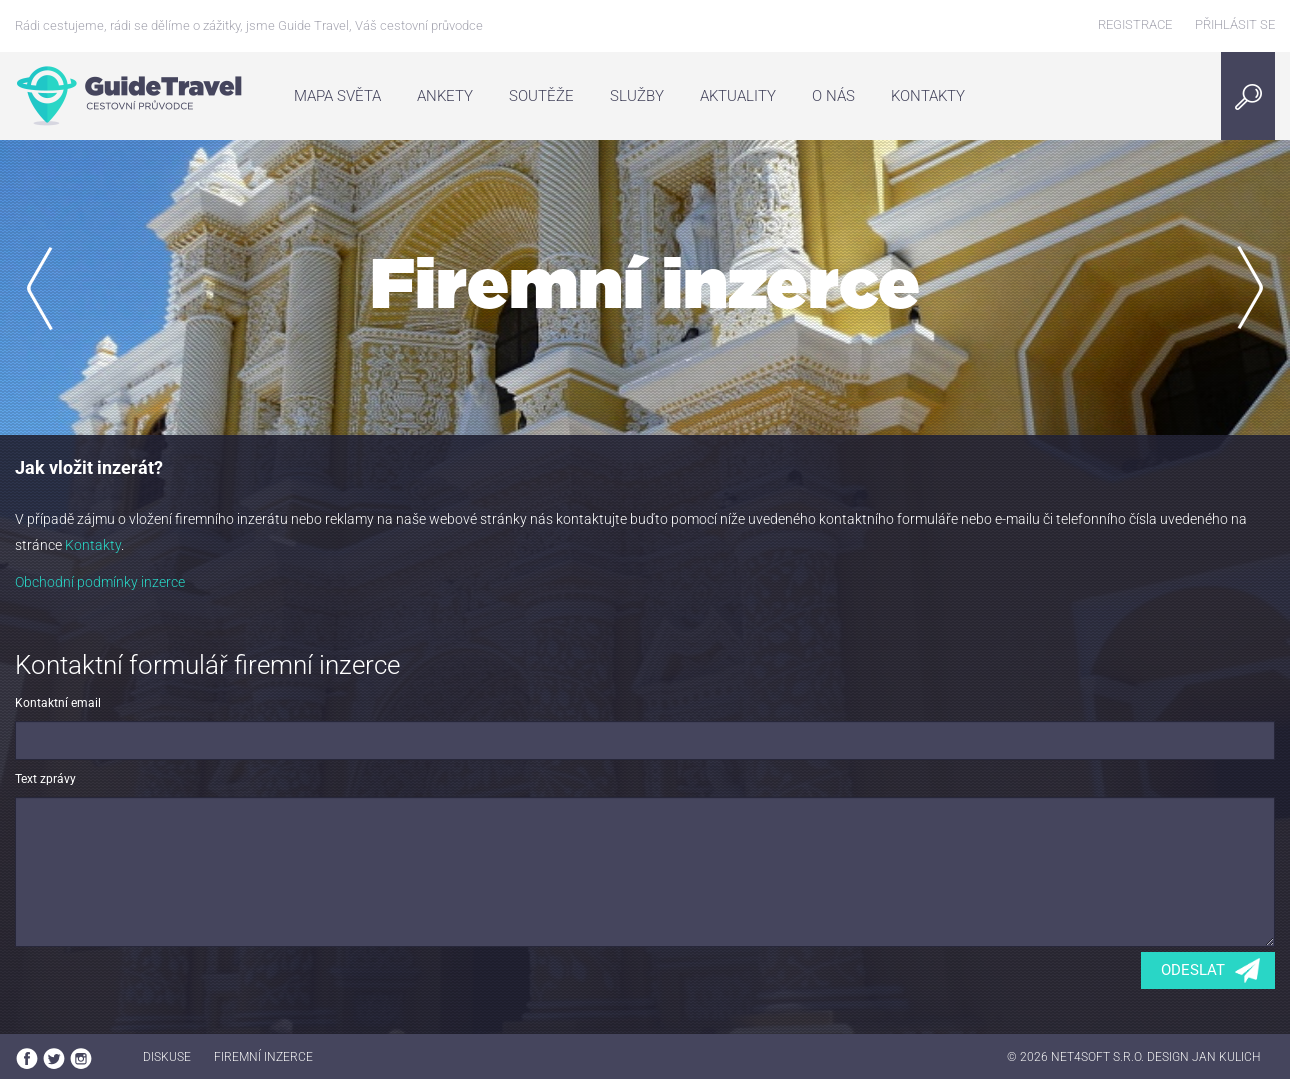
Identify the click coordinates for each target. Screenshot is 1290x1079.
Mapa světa (337, 96)
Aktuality (738, 96)
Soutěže (541, 96)
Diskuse (167, 1057)
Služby (637, 96)
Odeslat (1193, 970)
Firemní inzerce (263, 1057)
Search (1254, 96)
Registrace (1135, 24)
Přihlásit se (1235, 24)
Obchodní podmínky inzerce (100, 582)
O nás (833, 96)
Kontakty (928, 96)
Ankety (445, 96)
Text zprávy (45, 779)
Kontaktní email (58, 703)
